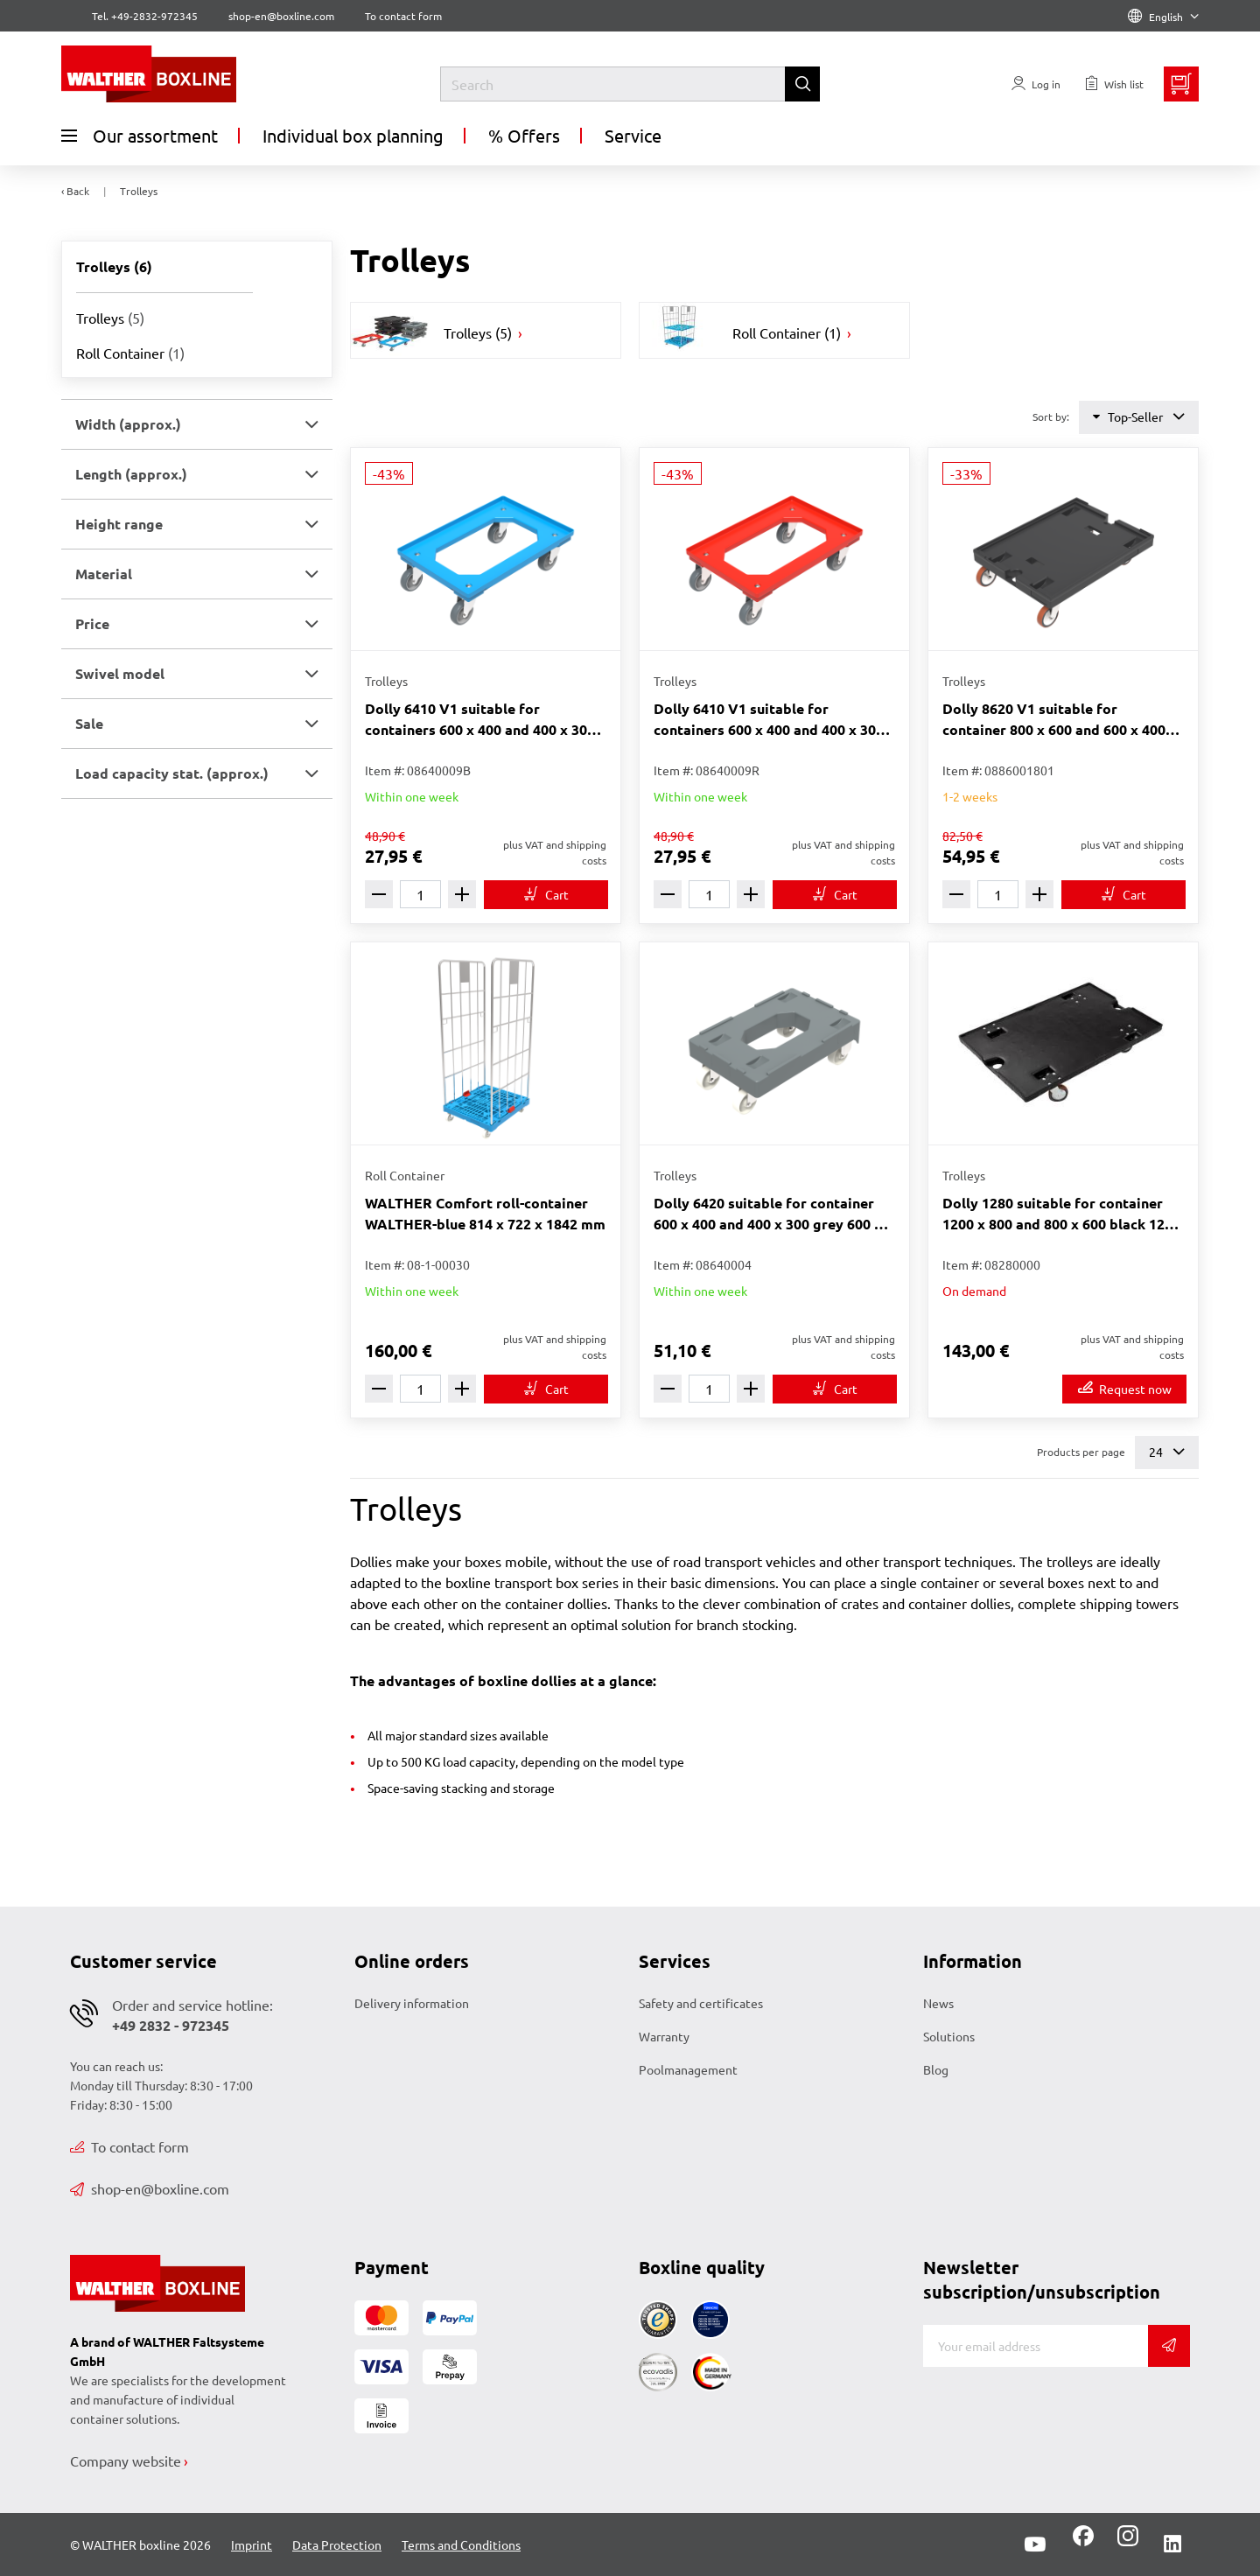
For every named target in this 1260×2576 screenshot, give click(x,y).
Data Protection (337, 2544)
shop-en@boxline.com (149, 2188)
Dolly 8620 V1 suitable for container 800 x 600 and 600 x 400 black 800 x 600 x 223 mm (1054, 719)
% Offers (524, 135)
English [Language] (1163, 16)
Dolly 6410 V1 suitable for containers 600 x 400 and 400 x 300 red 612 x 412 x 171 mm (769, 719)
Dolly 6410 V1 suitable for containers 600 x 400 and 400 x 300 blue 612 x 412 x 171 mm (480, 719)
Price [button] (92, 623)
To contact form (403, 16)
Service (633, 135)
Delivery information (411, 2003)
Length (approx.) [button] (131, 474)
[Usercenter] (1036, 84)
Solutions (949, 2036)
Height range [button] (119, 523)
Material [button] (103, 573)
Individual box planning (353, 135)
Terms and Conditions (461, 2544)
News (938, 2003)
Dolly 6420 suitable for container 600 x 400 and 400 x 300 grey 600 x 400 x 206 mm (768, 1214)
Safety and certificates (701, 2003)
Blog (935, 2069)
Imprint (251, 2544)
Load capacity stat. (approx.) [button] (172, 773)
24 (1167, 1452)
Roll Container (130, 352)
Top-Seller (1139, 417)
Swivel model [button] (119, 673)
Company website (125, 2460)
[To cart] (546, 894)
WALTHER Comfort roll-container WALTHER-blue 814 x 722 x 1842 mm (485, 1213)
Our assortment (139, 135)
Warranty (664, 2036)
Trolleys (110, 317)
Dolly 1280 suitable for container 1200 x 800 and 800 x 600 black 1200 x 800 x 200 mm (1061, 1214)
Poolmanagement (688, 2069)
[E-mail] (1035, 2346)
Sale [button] (89, 723)
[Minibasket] (1181, 84)
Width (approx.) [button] (128, 424)
